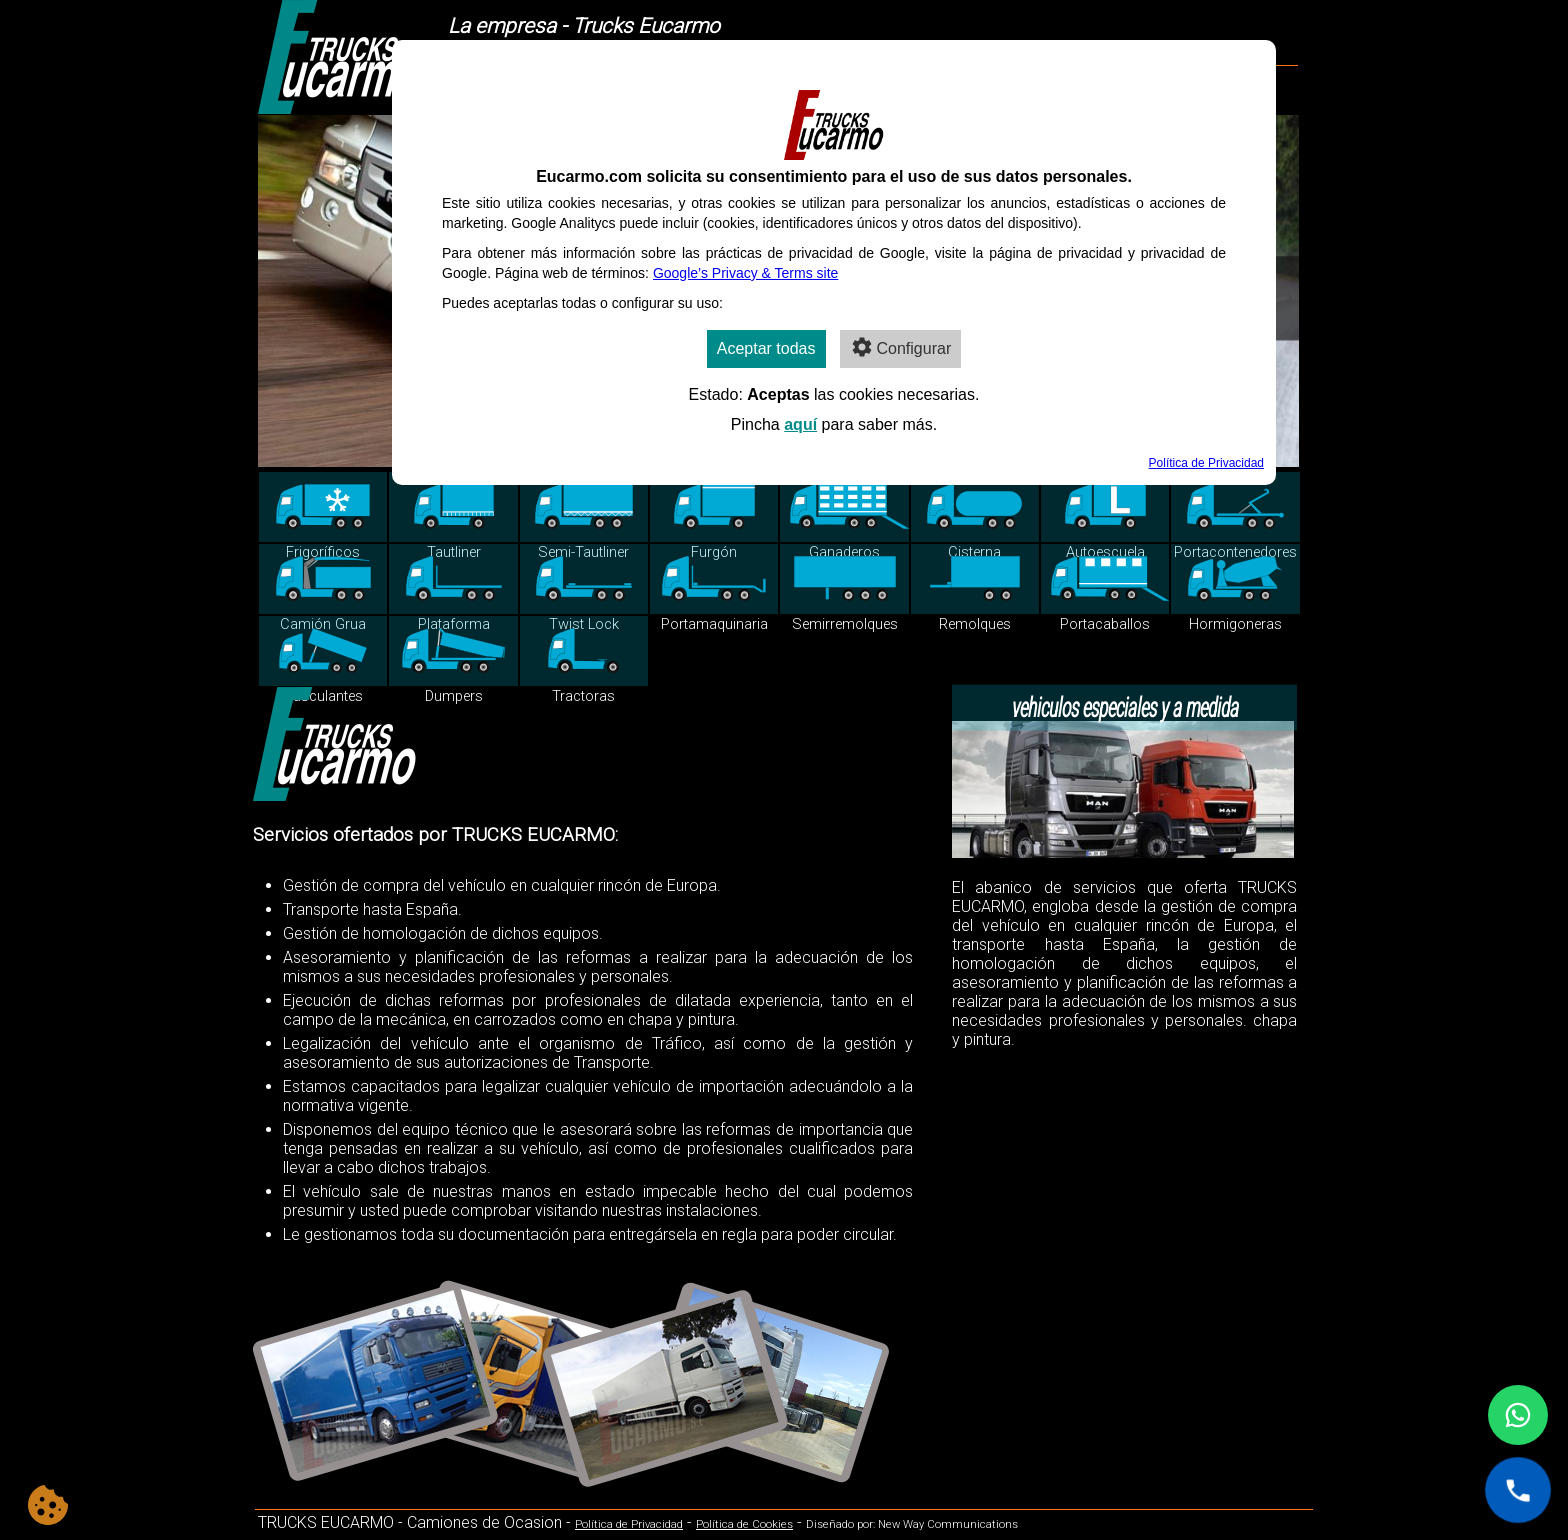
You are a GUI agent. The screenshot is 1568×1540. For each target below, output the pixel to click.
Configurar (901, 347)
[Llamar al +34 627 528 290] (1518, 1490)
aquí (800, 424)
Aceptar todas (766, 348)
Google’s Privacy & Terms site (745, 273)
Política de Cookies (744, 1524)
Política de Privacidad (629, 1524)
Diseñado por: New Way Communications (912, 1524)
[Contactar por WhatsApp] (1518, 1415)
